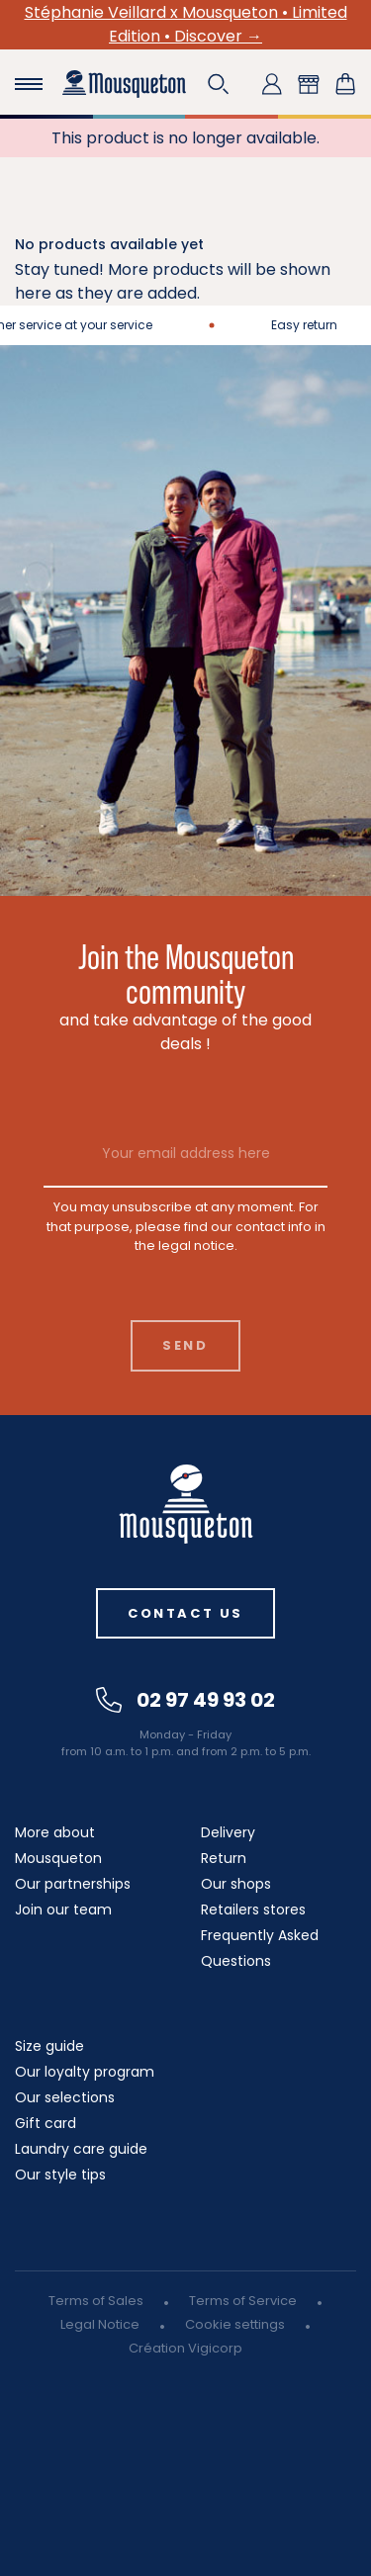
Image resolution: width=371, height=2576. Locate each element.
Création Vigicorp (185, 2348)
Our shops (236, 1884)
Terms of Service (243, 2300)
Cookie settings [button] (235, 2324)
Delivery (228, 1832)
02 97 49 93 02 (185, 1700)
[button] (219, 84)
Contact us (185, 1613)
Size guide (49, 2046)
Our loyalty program (84, 2072)
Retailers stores (253, 1909)
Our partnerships (73, 1884)
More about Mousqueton (58, 1845)
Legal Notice (99, 2324)
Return (223, 1858)
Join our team (63, 1909)
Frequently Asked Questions (260, 1948)
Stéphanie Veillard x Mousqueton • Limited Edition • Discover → (186, 24)
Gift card (45, 2123)
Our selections (65, 2097)
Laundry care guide (81, 2149)
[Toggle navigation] (29, 84)
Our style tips (60, 2174)
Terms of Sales (95, 2300)
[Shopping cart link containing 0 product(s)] (345, 84)
